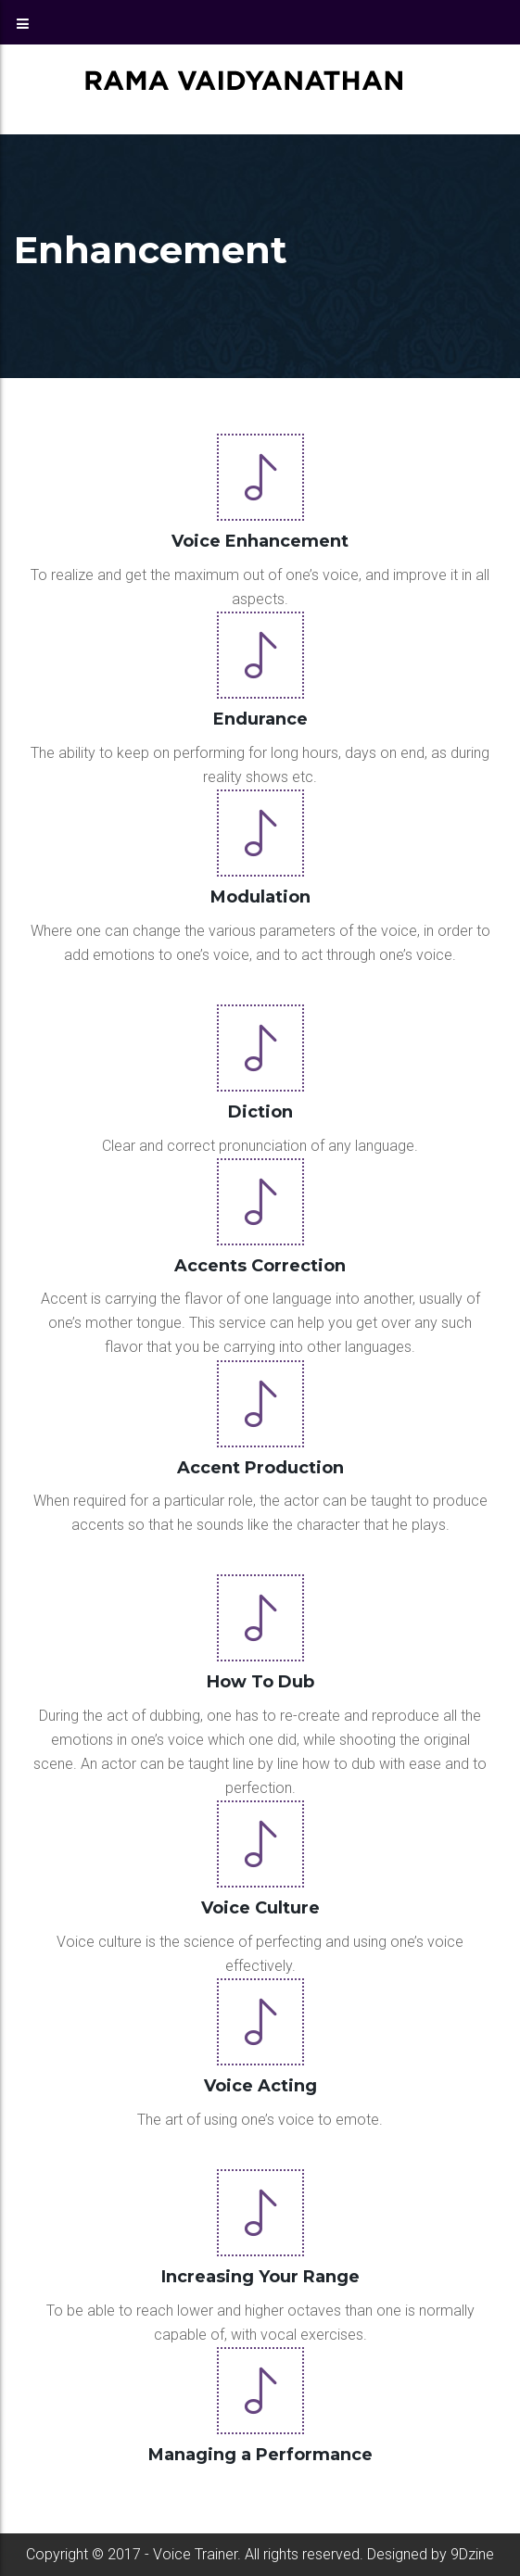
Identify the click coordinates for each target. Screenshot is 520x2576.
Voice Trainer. (195, 2554)
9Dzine (472, 2554)
